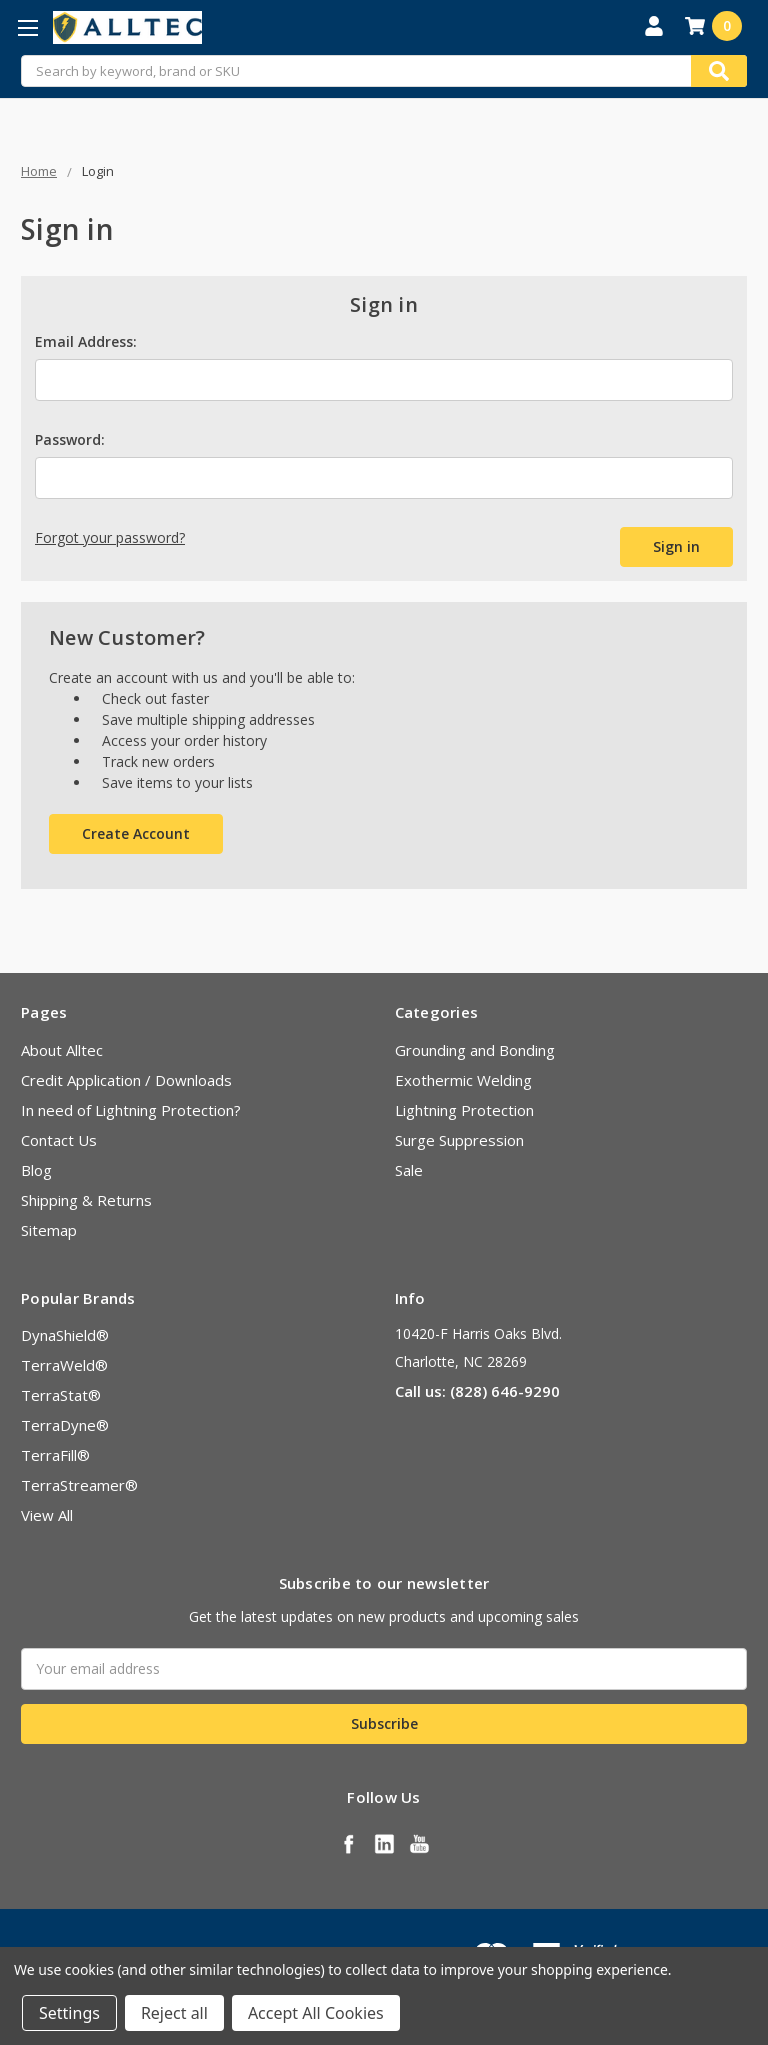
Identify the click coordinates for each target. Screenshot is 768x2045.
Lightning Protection (464, 1110)
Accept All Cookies (316, 2013)
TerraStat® (61, 1395)
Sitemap (49, 1230)
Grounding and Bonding (475, 1050)
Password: (70, 439)
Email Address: (86, 341)
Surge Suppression (459, 1140)
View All (47, 1515)
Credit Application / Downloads (126, 1080)
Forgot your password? (110, 537)
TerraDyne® (65, 1425)
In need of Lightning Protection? (131, 1110)
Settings (69, 2013)
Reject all (174, 2013)
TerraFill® (55, 1455)
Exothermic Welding (463, 1080)
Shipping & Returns (86, 1200)
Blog (36, 1170)
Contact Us (59, 1140)
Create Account (136, 833)
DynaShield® (65, 1335)
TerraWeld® (64, 1365)
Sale (409, 1170)
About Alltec (62, 1050)
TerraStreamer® (79, 1485)
